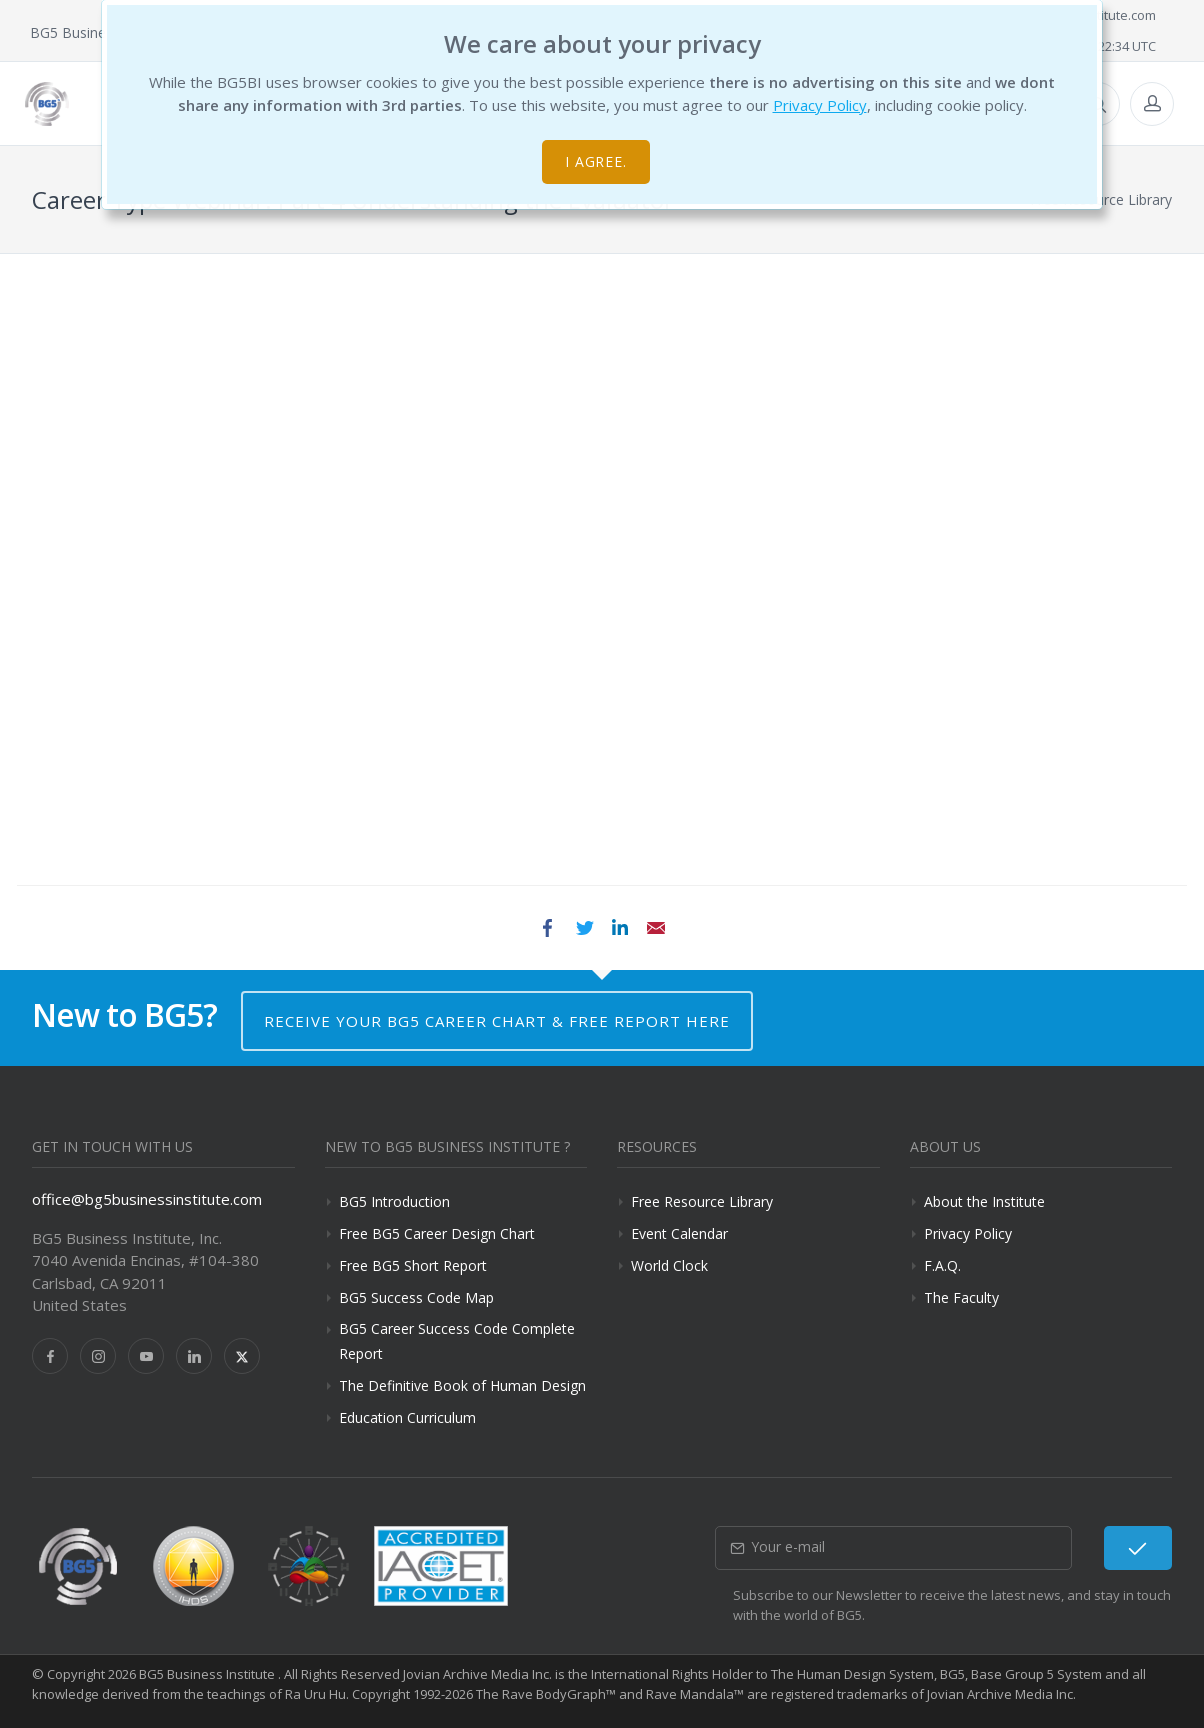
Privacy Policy (820, 105)
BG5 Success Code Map (416, 1297)
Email (656, 928)
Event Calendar (679, 1233)
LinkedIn (620, 928)
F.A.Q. (942, 1265)
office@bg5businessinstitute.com (147, 1199)
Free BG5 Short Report (413, 1265)
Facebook (548, 928)
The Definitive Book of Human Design (462, 1385)
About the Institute (984, 1201)
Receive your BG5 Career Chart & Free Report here (497, 1021)
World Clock (669, 1265)
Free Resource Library (702, 1201)
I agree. (596, 161)
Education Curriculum (407, 1417)
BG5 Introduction (394, 1201)
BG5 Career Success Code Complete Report (457, 1341)
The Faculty (961, 1297)
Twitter (584, 928)
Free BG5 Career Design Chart (437, 1233)
